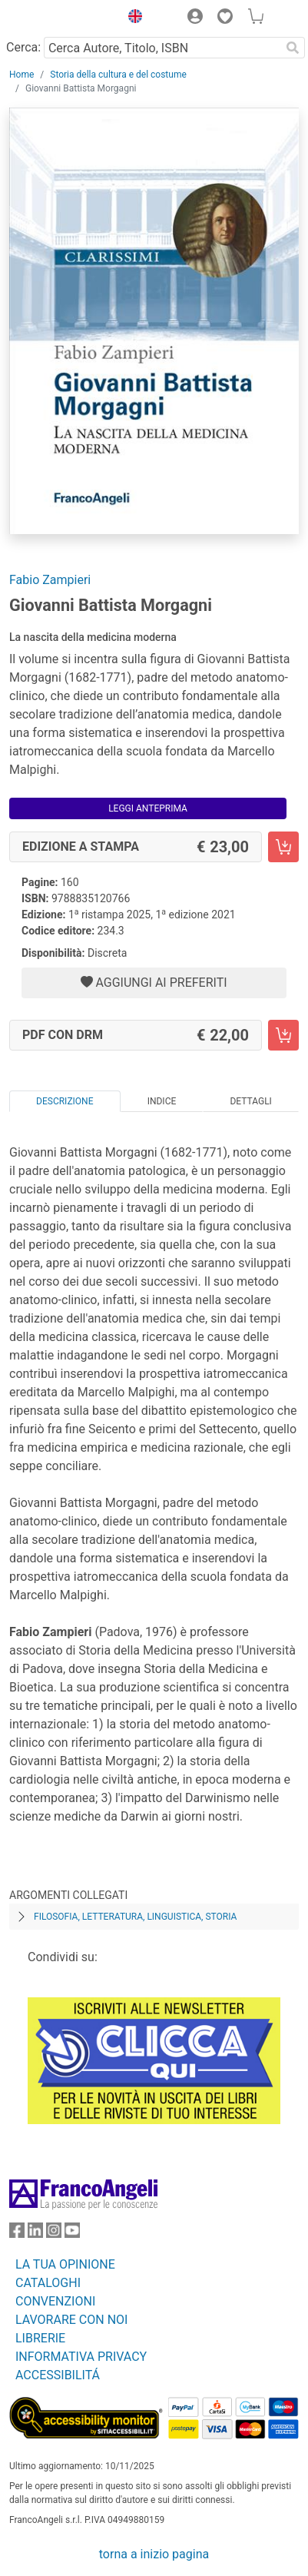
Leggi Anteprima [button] (147, 808)
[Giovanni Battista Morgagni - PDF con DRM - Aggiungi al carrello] (283, 1035)
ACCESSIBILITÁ (57, 2375)
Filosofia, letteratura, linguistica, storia (135, 1916)
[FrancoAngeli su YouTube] (72, 2233)
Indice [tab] (162, 1101)
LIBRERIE (40, 2338)
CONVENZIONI (55, 2301)
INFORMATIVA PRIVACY (81, 2356)
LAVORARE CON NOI (71, 2319)
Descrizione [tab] (64, 1101)
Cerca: (23, 47)
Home (21, 74)
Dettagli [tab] (250, 1101)
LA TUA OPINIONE (65, 2264)
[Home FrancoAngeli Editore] (61, 18)
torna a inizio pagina (154, 2554)
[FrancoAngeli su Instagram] (53, 2233)
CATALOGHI (48, 2283)
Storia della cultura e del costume (118, 74)
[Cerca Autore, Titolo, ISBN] (162, 47)
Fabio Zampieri (50, 580)
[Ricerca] (292, 47)
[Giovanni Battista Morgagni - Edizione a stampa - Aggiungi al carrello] (283, 847)
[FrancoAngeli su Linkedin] (35, 2233)
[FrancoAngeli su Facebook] (17, 2233)
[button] (131, 18)
